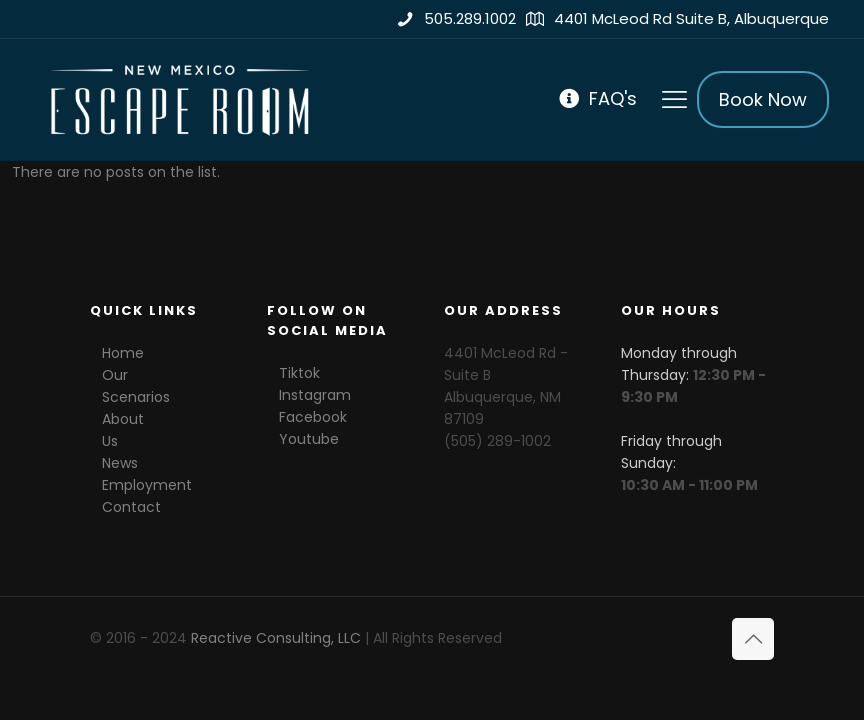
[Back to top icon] (753, 639)
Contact (131, 507)
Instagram (315, 395)
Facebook (313, 417)
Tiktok (299, 373)
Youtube (309, 439)
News (120, 463)
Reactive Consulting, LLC (276, 638)
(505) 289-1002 (497, 441)
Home (123, 353)
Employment (147, 485)
